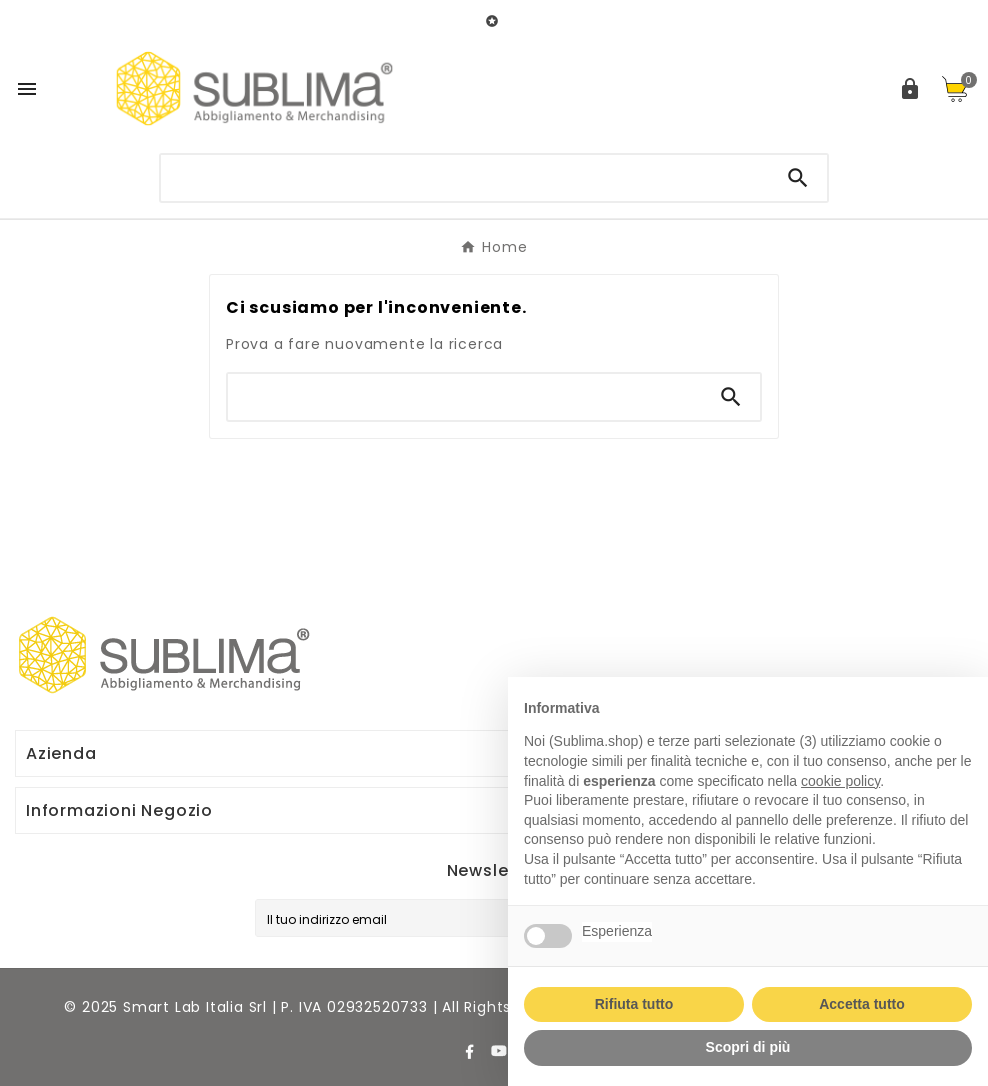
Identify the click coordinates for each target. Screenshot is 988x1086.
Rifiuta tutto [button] (634, 1004)
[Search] (798, 178)
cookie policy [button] (840, 781)
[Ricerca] (465, 176)
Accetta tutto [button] (862, 1004)
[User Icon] (910, 89)
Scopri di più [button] (748, 1047)
